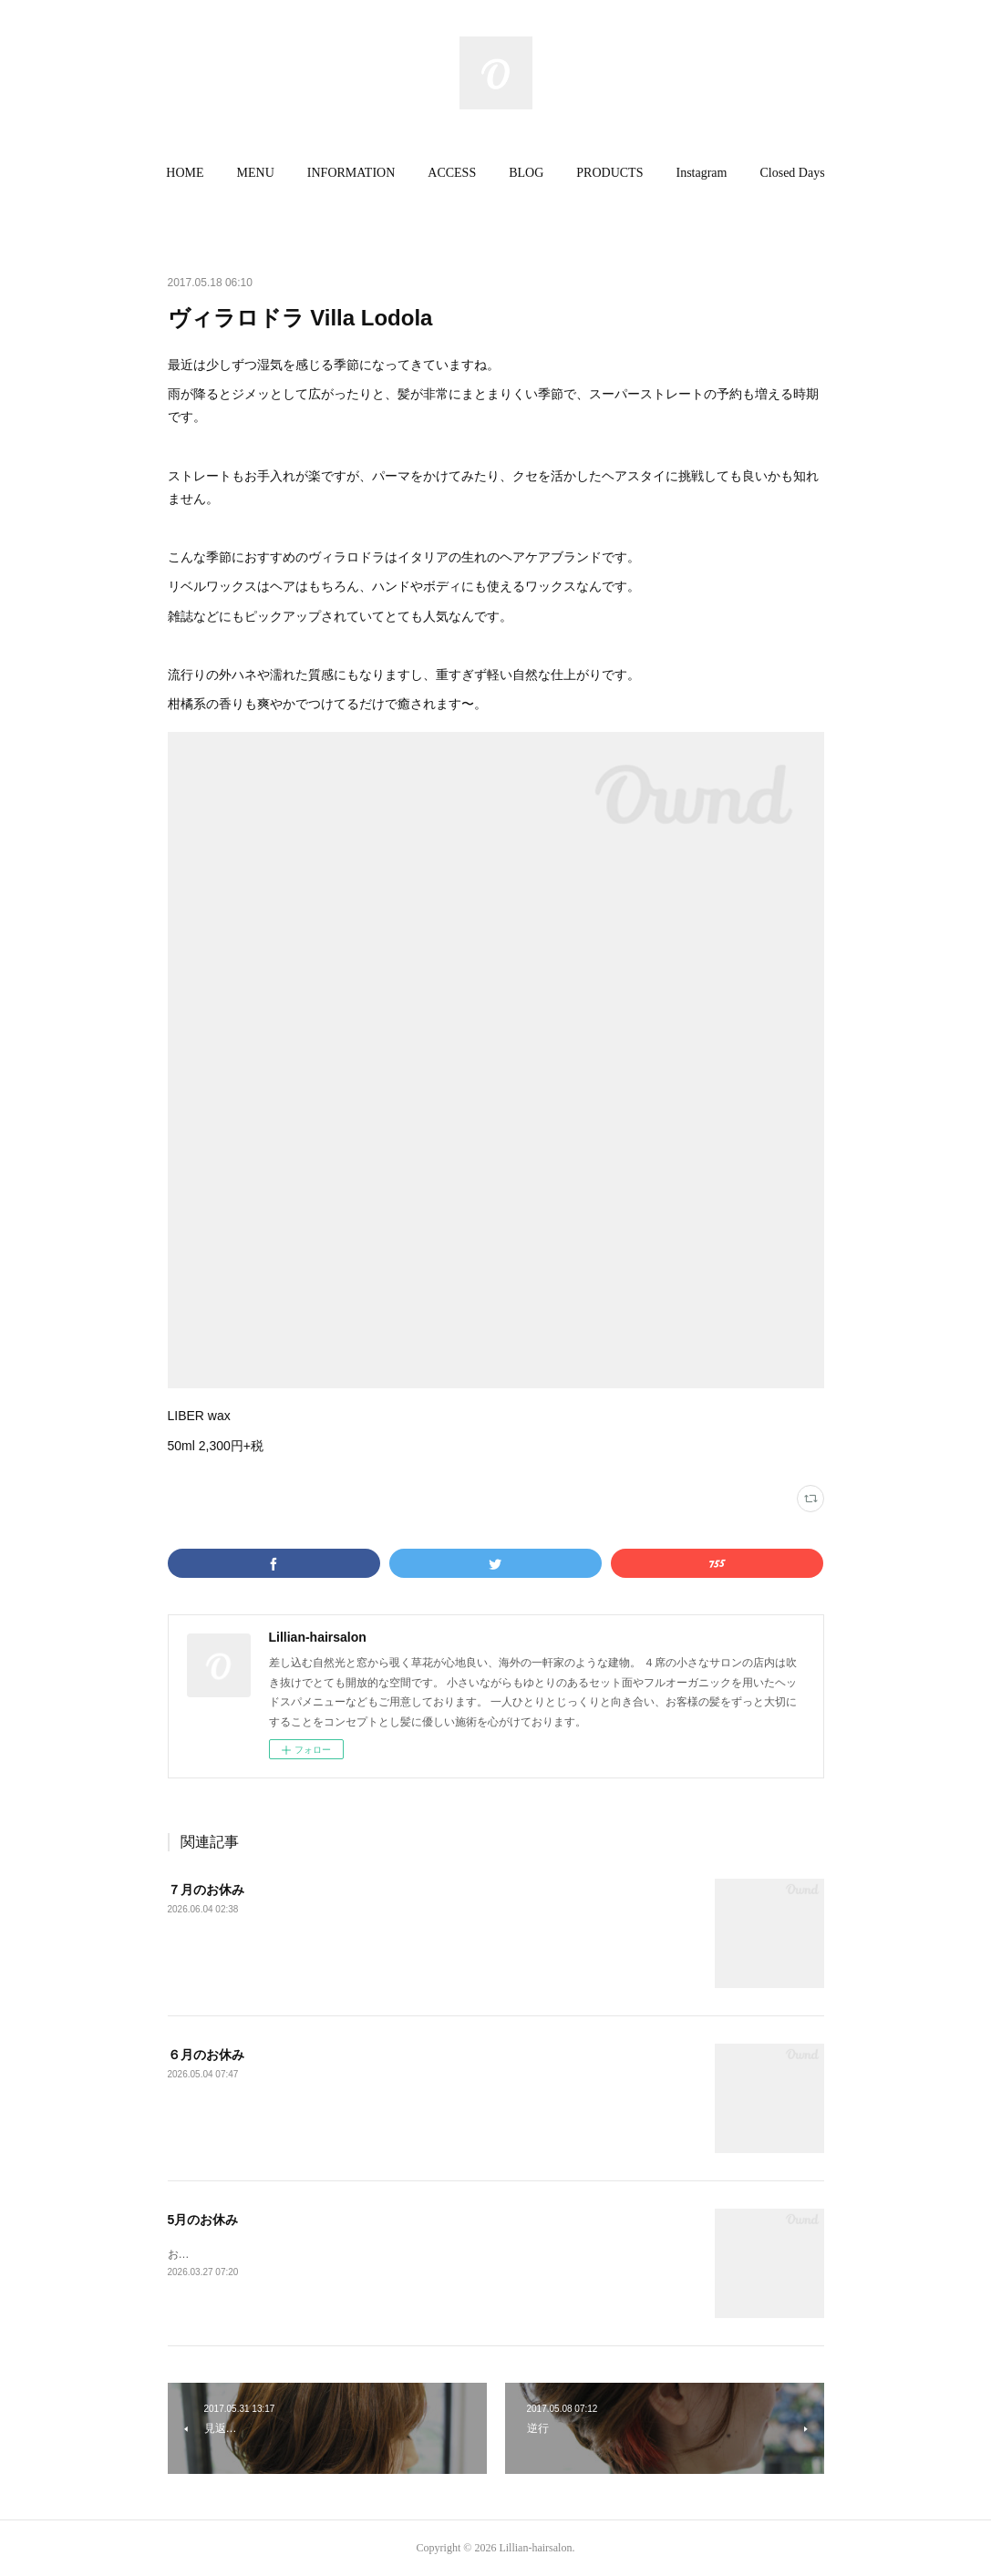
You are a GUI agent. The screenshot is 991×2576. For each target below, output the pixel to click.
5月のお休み (203, 2219)
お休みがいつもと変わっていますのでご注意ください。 (304, 2254)
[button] (184, 173)
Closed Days (791, 173)
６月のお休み (206, 2054)
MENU (255, 173)
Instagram (701, 173)
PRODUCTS (609, 173)
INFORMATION (351, 173)
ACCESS (452, 173)
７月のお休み (206, 1889)
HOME (184, 173)
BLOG (526, 173)
